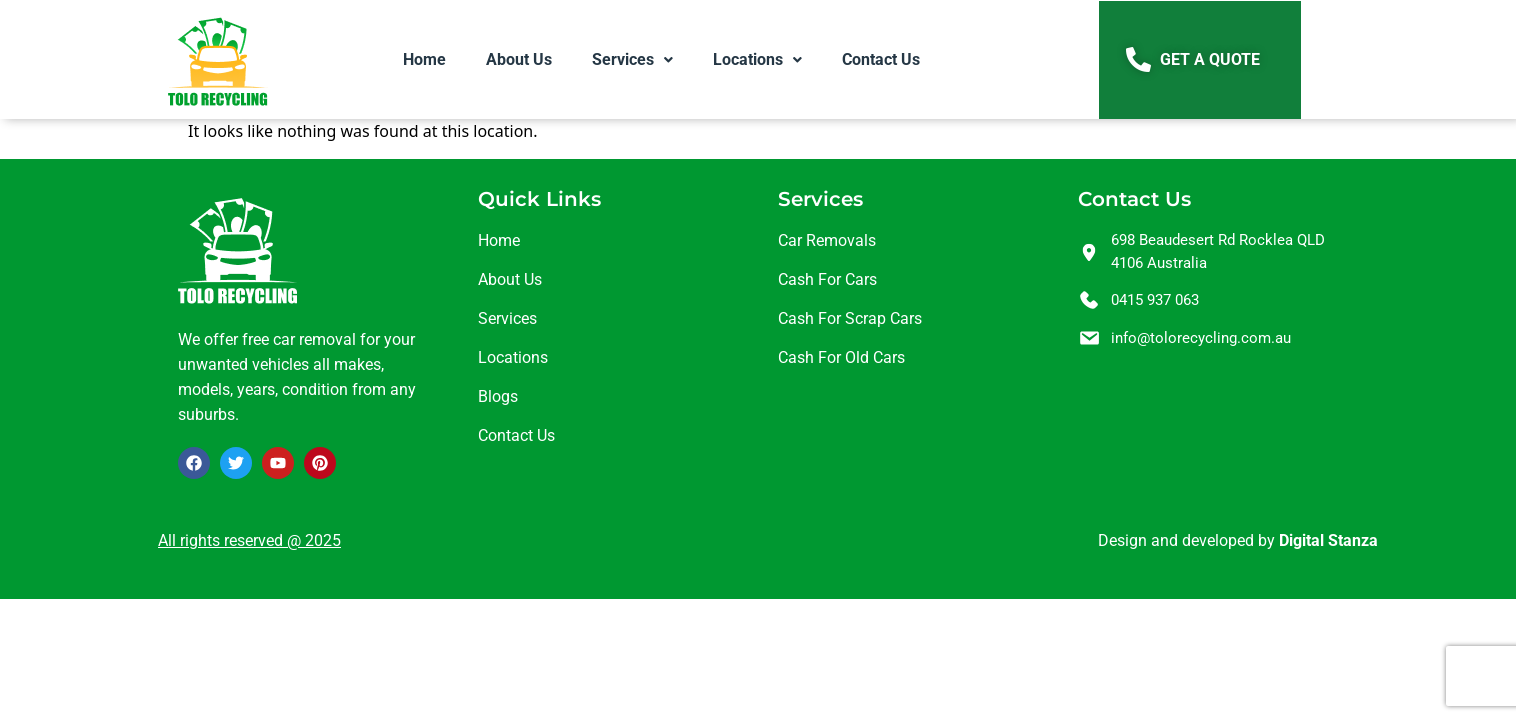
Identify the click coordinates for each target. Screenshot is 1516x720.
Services (632, 59)
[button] (632, 59)
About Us (519, 59)
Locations (757, 59)
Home (424, 59)
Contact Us (881, 59)
